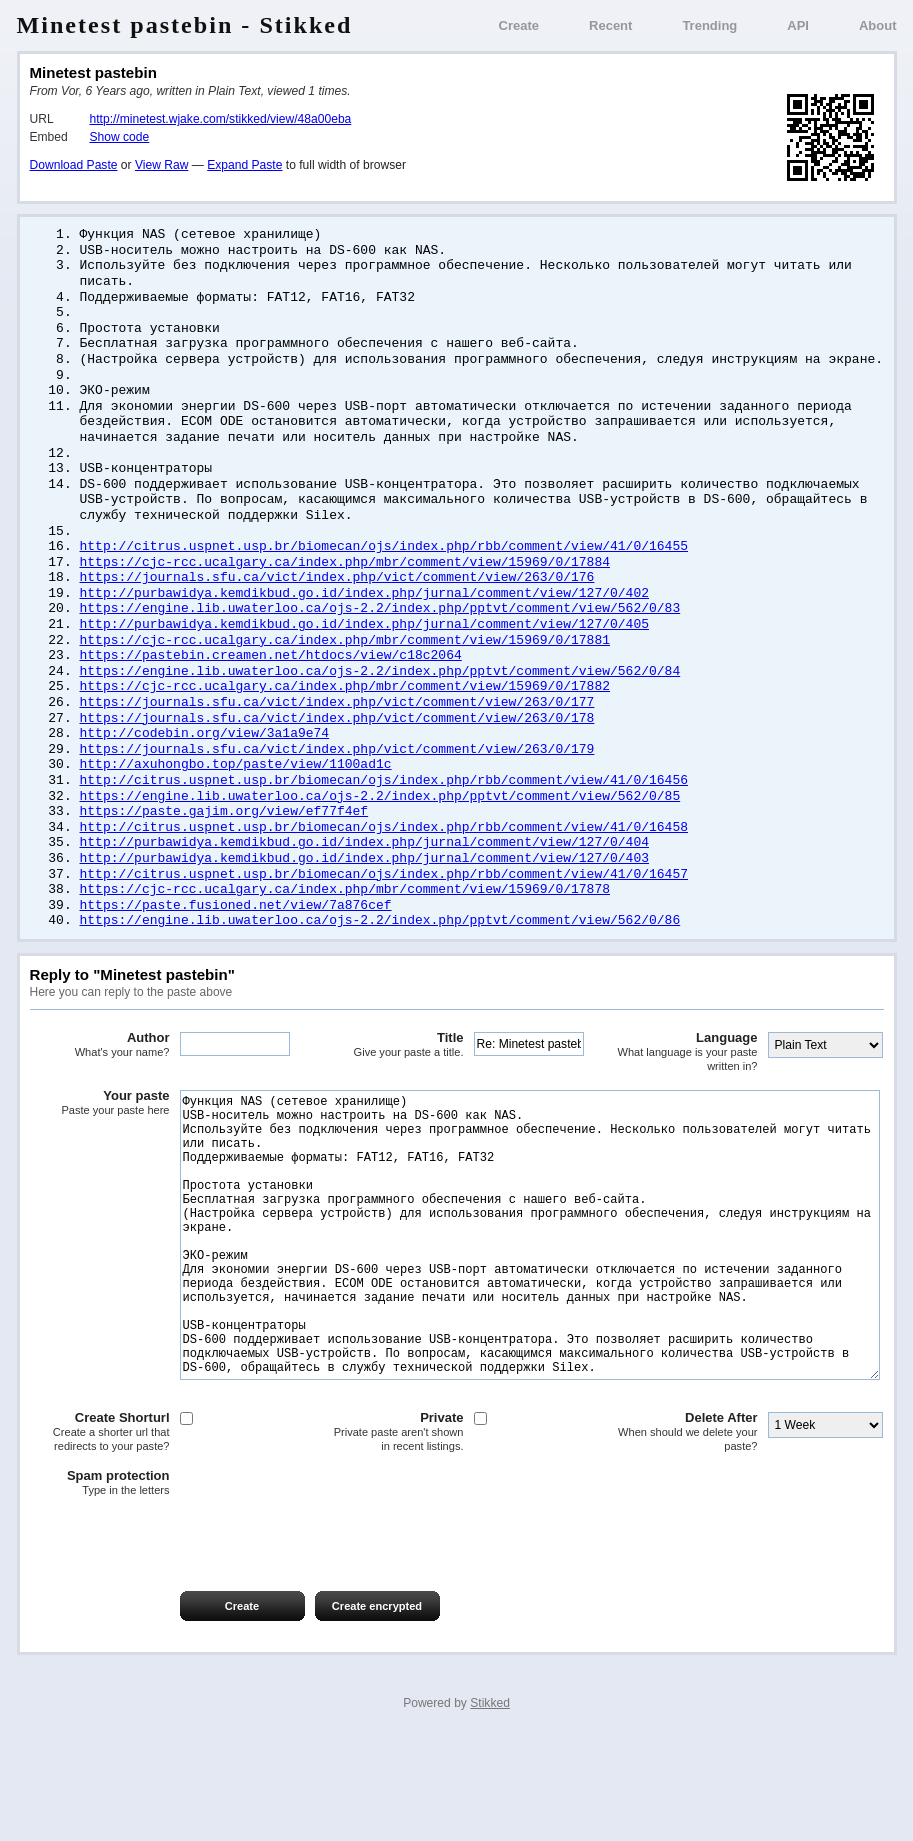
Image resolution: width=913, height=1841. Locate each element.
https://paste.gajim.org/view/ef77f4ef (224, 844)
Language (688, 1091)
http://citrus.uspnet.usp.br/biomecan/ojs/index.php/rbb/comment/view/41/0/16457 (384, 911)
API (798, 25)
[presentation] (182, 1637)
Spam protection (100, 1583)
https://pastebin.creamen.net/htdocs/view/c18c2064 (271, 678)
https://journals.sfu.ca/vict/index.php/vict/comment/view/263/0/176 (337, 595)
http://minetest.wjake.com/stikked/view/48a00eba (221, 119)
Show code (120, 137)
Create (519, 25)
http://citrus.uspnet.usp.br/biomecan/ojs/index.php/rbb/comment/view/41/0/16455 (384, 562)
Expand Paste (244, 165)
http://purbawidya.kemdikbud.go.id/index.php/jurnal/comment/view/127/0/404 (364, 877)
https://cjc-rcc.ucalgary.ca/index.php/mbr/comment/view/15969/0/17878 (345, 927)
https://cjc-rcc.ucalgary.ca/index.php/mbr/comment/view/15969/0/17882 (345, 711)
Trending (709, 25)
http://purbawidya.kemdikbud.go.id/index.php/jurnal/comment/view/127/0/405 (364, 645)
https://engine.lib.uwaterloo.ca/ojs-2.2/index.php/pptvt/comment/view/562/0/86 (380, 960)
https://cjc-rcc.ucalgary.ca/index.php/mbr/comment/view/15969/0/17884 (345, 579)
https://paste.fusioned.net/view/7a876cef (236, 944)
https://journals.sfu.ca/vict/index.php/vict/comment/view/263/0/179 (337, 778)
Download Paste (74, 165)
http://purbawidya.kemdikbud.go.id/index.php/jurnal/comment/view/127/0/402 (364, 612)
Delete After (688, 1531)
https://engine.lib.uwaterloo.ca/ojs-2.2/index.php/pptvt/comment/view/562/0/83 (380, 628)
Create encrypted (377, 1706)
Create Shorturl (100, 1531)
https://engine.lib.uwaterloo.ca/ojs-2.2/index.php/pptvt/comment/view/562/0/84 (380, 695)
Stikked (490, 1803)
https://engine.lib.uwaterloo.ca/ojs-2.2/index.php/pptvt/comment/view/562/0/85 (380, 828)
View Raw (161, 165)
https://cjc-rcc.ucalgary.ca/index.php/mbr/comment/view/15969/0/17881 (345, 662)
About (878, 25)
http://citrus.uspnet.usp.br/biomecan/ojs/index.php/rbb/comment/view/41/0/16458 (384, 861)
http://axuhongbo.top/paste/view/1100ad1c (236, 794)
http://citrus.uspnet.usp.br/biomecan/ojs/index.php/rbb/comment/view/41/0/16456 (384, 811)
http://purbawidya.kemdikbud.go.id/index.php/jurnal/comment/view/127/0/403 (364, 894)
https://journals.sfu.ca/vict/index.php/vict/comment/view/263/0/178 (337, 745)
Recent (610, 25)
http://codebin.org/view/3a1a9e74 (205, 761)
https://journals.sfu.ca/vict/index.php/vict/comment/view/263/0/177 (337, 728)
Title (394, 1085)
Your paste (100, 1143)
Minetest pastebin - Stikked (185, 25)
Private (394, 1531)
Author (100, 1085)
